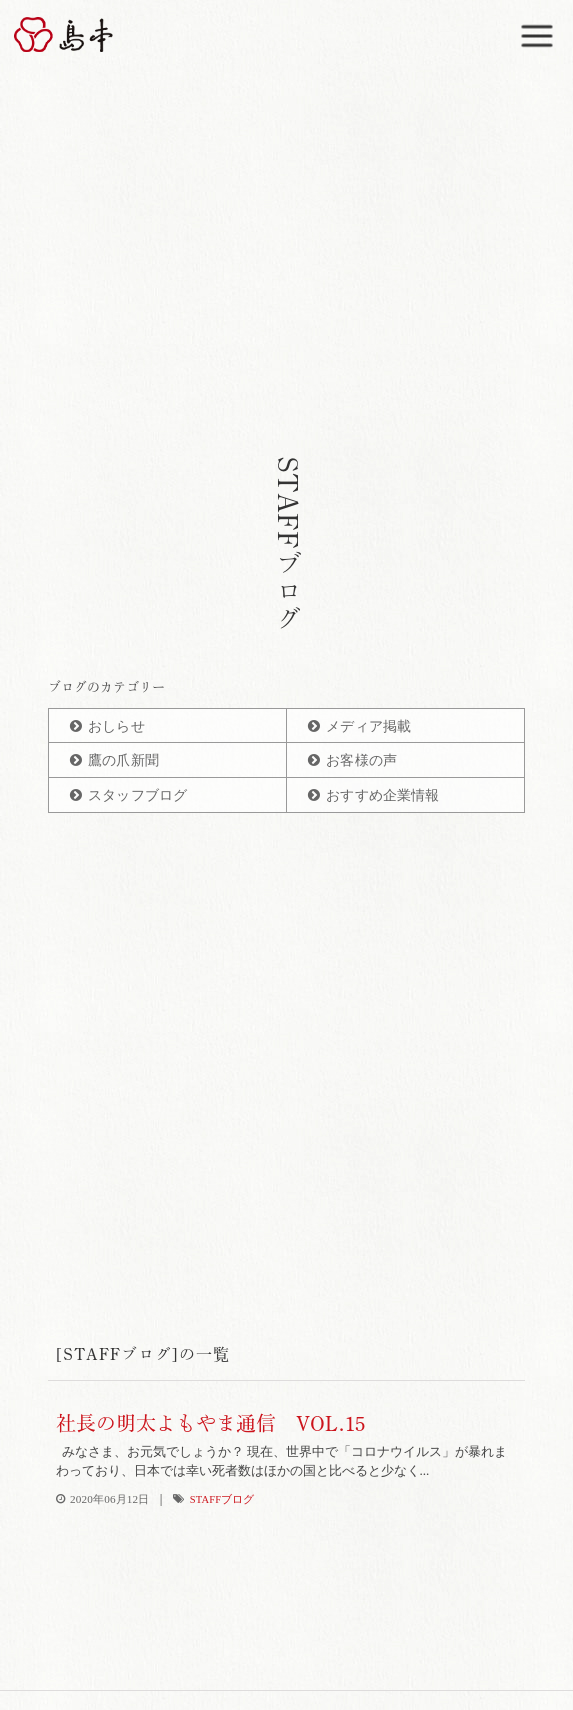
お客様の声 (361, 760)
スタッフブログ (137, 795)
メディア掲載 (368, 726)
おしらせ (116, 726)
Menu (540, 26)
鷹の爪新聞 (123, 760)
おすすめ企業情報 (382, 795)
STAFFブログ (222, 1499)
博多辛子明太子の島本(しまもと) (76, 34)
